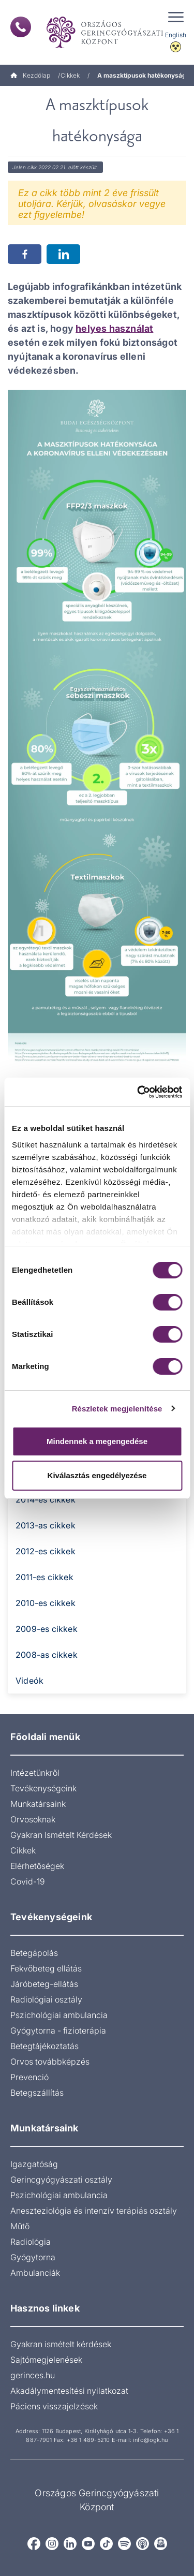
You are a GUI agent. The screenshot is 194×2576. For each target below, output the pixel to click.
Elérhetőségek (37, 1866)
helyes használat (114, 328)
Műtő (19, 2226)
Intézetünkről (34, 1773)
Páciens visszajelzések (54, 2406)
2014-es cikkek (46, 1499)
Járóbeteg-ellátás (44, 1984)
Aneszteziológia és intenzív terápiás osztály (93, 2210)
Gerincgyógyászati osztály (61, 2179)
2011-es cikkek (44, 1577)
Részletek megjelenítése (117, 1408)
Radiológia (30, 2241)
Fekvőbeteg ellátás (46, 1968)
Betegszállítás (37, 2092)
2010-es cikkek (46, 1603)
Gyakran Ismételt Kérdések (61, 1835)
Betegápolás (34, 1953)
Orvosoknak (32, 1819)
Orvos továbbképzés (49, 2061)
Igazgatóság (34, 2164)
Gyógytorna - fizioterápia (58, 2030)
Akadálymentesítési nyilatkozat (69, 2391)
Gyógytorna (32, 2257)
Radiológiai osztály (46, 1999)
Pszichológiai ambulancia (59, 2015)
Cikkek (70, 75)
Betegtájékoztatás (44, 2046)
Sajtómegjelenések (46, 2359)
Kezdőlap (30, 75)
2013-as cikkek (46, 1525)
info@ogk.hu (150, 2439)
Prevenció (29, 2077)
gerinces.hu (32, 2375)
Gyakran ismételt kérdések (60, 2344)
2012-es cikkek (46, 1551)
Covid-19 (27, 1881)
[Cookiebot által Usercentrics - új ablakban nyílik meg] (138, 1092)
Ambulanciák (35, 2273)
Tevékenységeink (43, 1788)
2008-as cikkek (47, 1655)
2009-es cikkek (47, 1629)
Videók (29, 1680)
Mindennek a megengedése (97, 1441)
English (175, 35)
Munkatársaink (38, 1804)
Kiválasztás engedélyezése (97, 1475)
